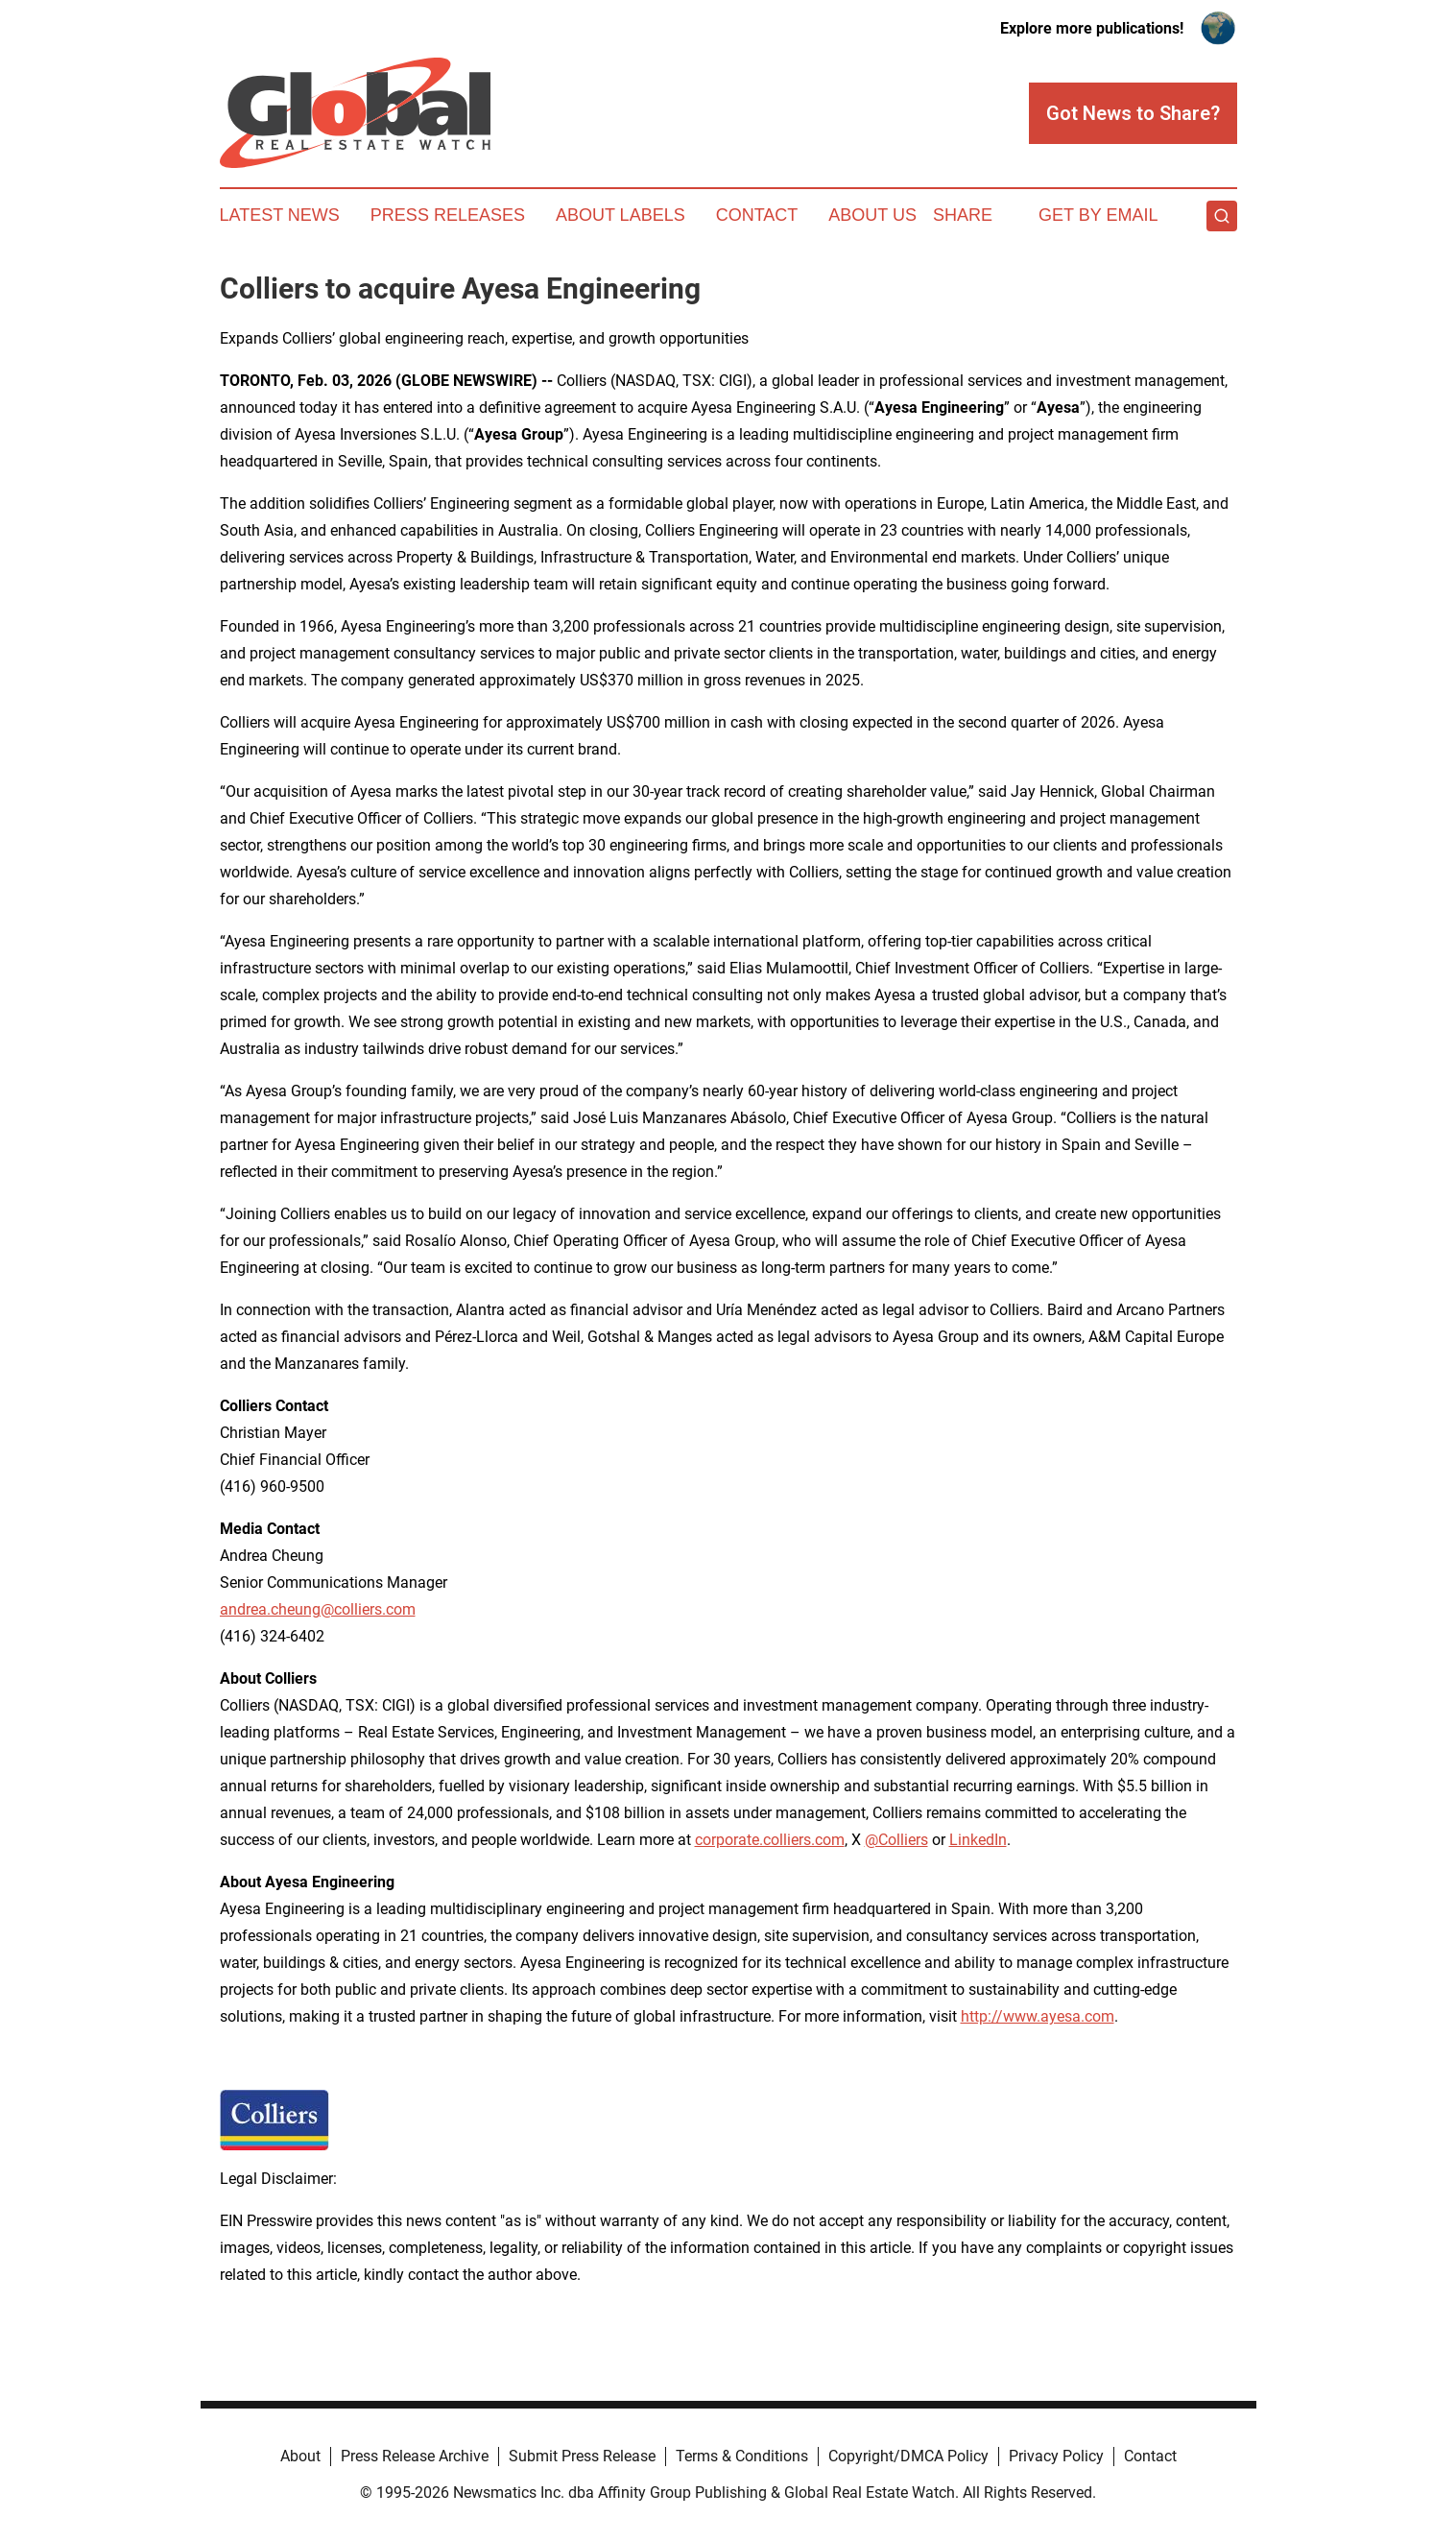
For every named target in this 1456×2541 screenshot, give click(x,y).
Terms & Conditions (742, 2456)
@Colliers (896, 1840)
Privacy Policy (1056, 2456)
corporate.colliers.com (770, 1840)
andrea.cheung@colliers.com (318, 1609)
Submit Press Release (582, 2456)
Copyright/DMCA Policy (908, 2456)
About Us (872, 215)
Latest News (280, 215)
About (300, 2456)
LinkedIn (978, 1840)
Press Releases (447, 215)
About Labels (620, 215)
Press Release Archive (415, 2456)
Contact (757, 215)
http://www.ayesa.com (1037, 2016)
